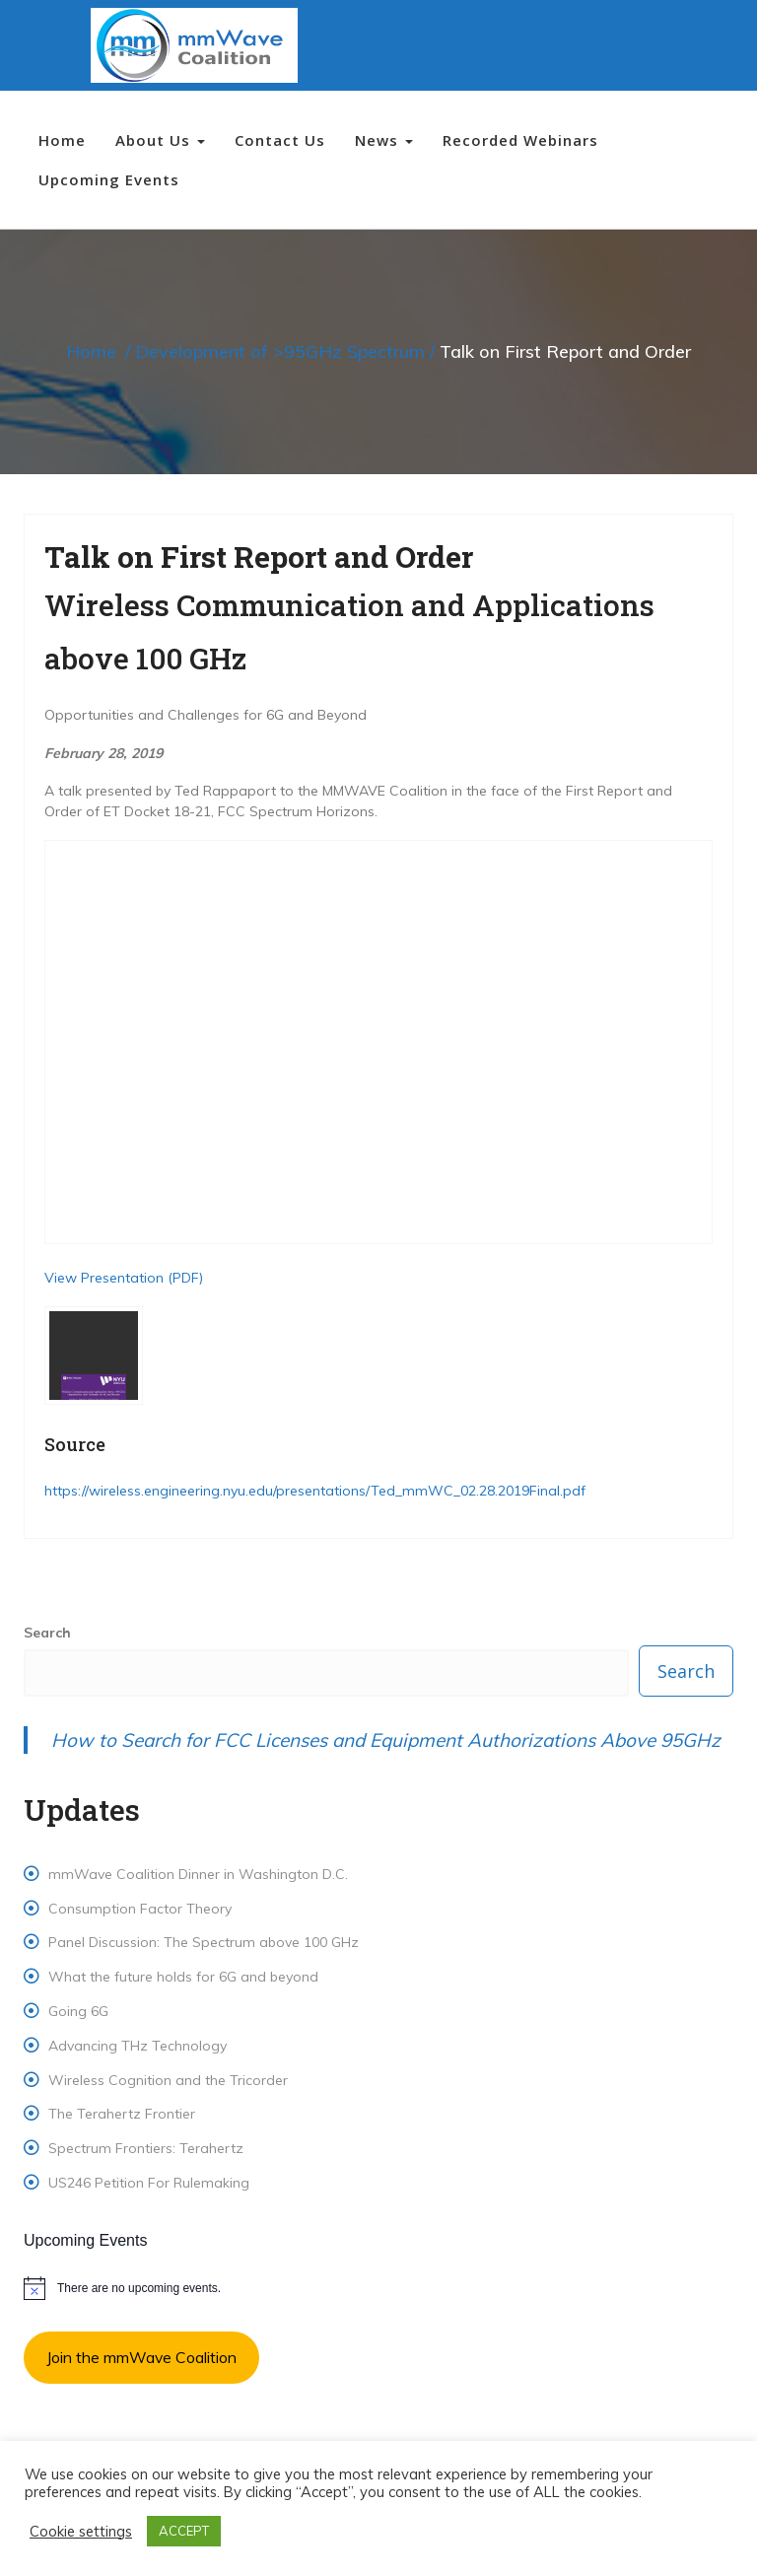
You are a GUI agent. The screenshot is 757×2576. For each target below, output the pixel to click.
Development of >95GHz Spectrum (280, 351)
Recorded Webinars (520, 140)
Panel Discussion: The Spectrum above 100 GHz (203, 1942)
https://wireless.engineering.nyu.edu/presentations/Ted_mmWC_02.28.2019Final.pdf (314, 1490)
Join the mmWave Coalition (141, 2357)
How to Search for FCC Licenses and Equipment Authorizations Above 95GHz (386, 1740)
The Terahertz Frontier (121, 2114)
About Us (160, 140)
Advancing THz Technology (137, 2045)
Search (47, 1632)
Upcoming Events (108, 179)
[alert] (378, 2288)
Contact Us (280, 140)
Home (62, 140)
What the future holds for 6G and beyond (183, 1976)
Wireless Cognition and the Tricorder (168, 2080)
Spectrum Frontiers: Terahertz (145, 2148)
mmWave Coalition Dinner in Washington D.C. (198, 1874)
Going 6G (78, 2011)
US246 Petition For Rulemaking (148, 2183)
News (384, 140)
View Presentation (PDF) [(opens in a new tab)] (123, 1278)
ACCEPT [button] (184, 2531)
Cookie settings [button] (81, 2532)
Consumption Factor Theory (140, 1908)
